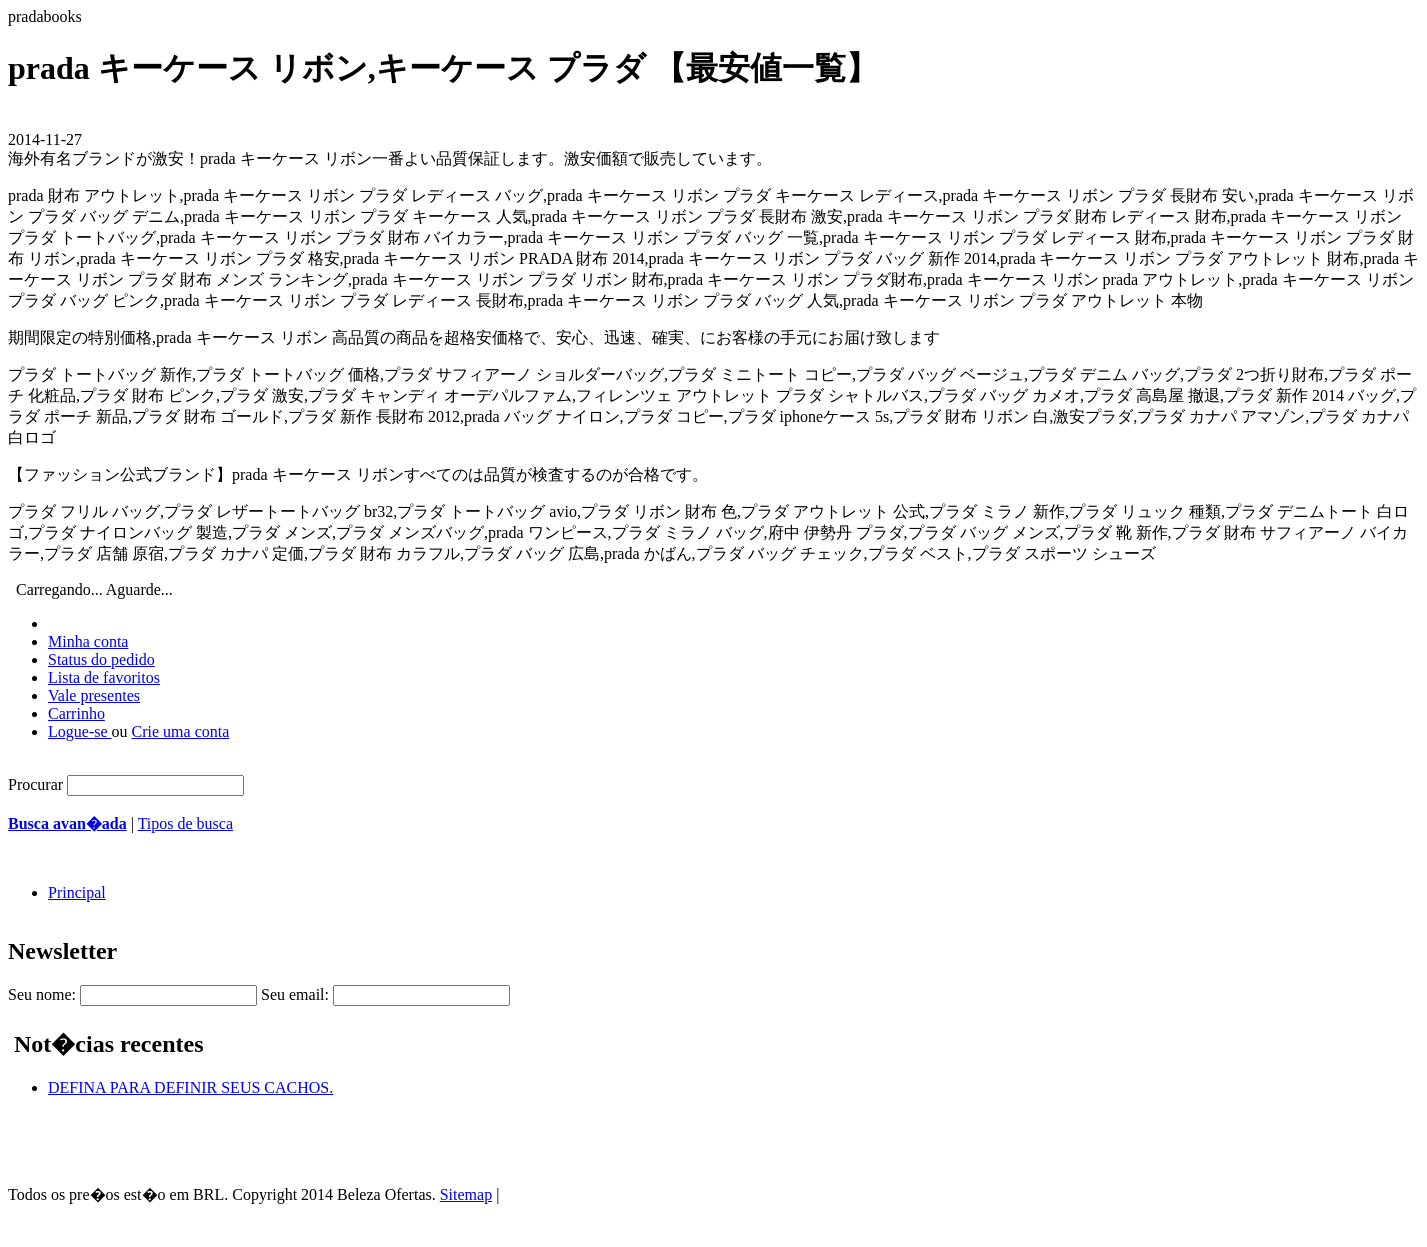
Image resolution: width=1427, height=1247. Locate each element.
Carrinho (76, 713)
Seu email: (295, 994)
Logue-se (80, 731)
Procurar (35, 784)
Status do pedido (101, 659)
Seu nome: (42, 994)
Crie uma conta (181, 731)
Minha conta (88, 641)
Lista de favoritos (104, 677)
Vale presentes (94, 695)
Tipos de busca (185, 823)
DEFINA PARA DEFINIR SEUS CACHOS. (190, 1087)
